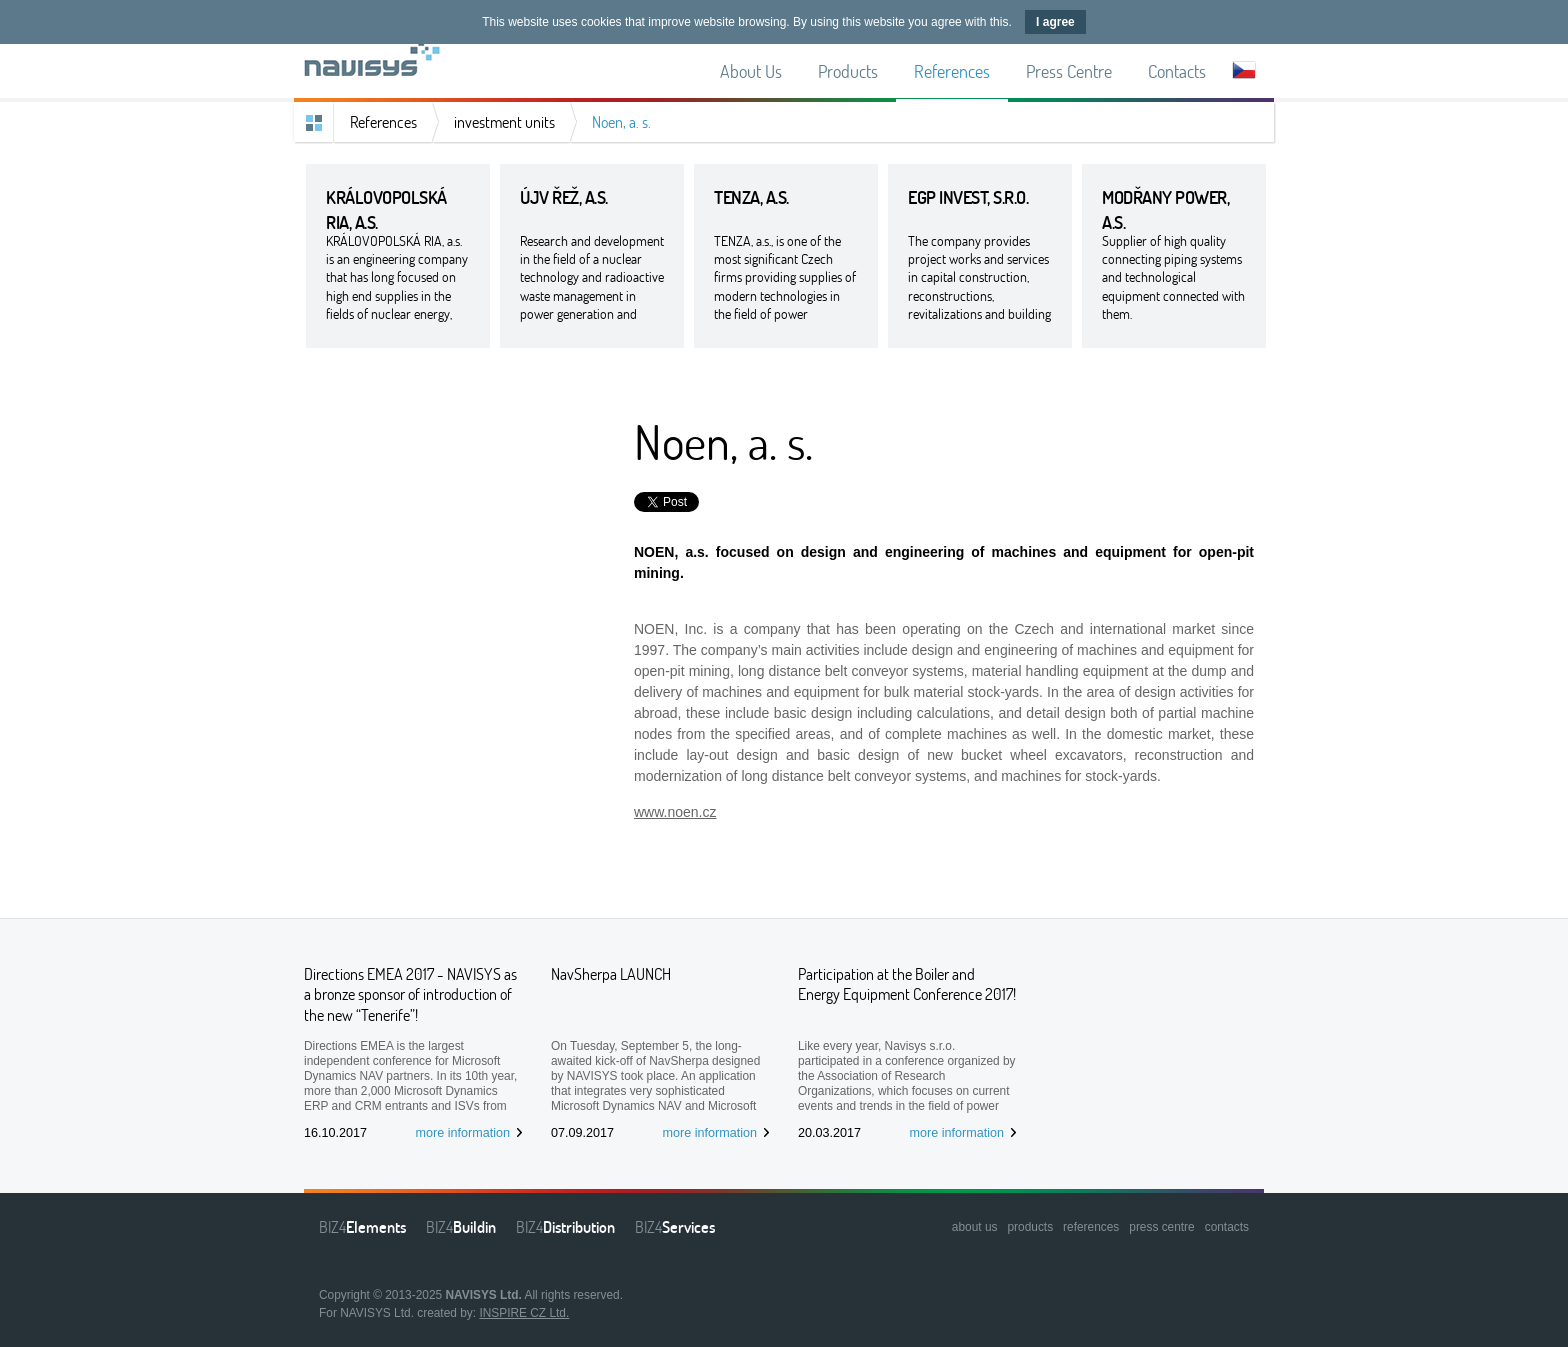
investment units (504, 122)
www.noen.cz (675, 812)
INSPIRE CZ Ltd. (524, 1313)
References (383, 122)
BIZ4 (362, 1227)
